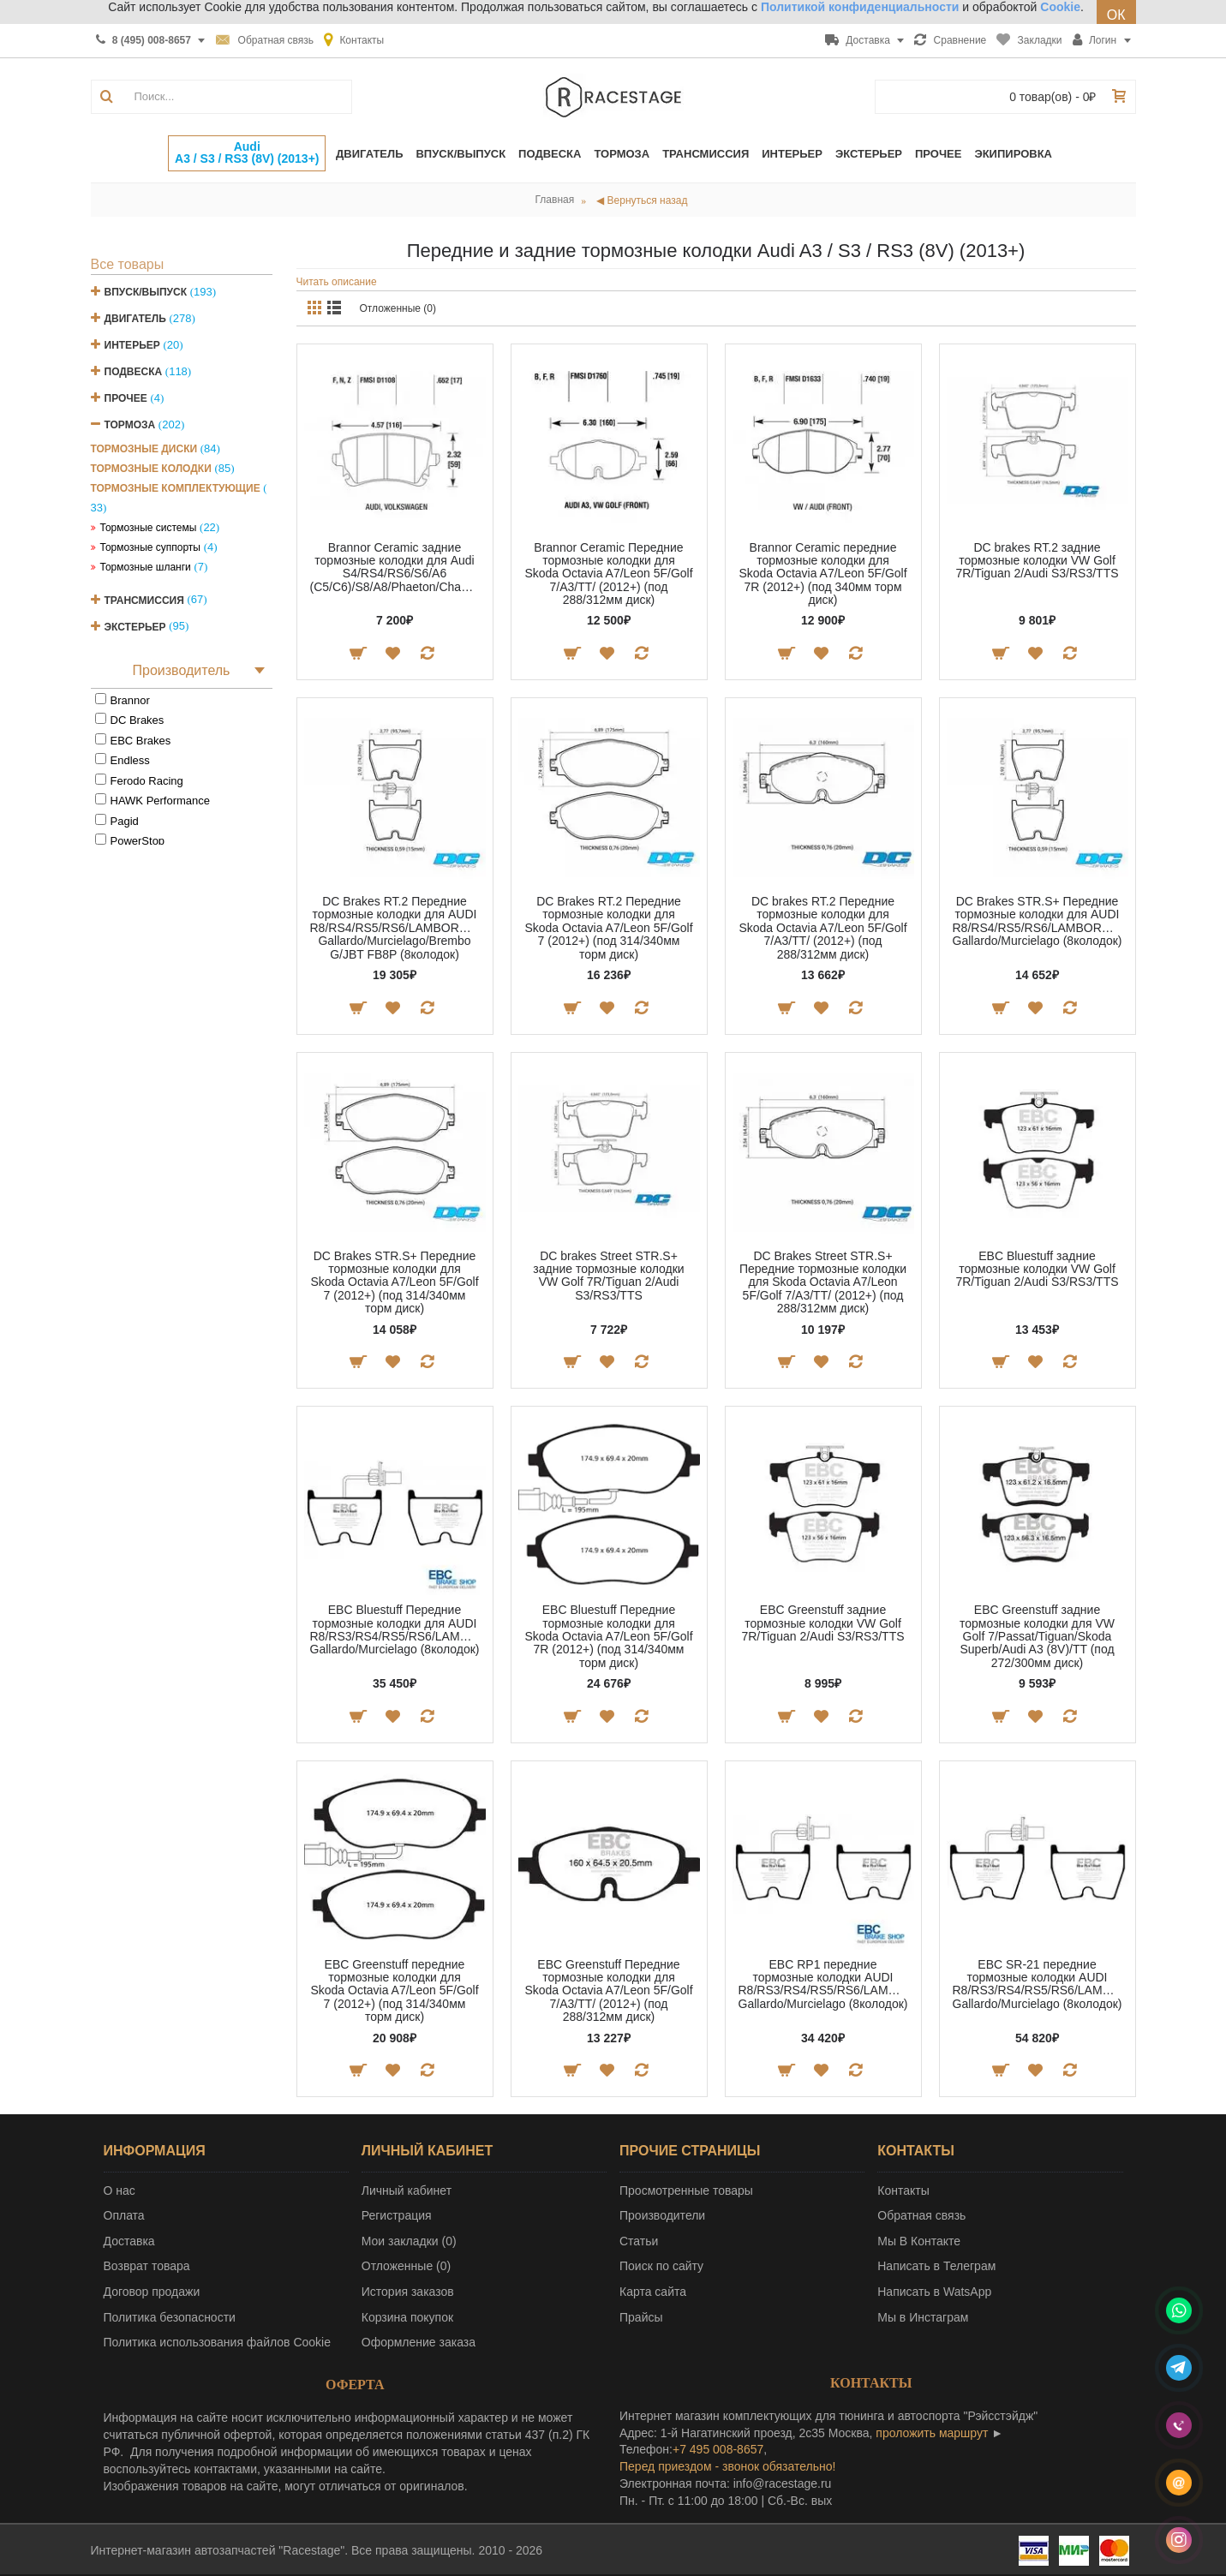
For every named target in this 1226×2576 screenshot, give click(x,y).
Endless (130, 760)
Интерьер (132, 345)
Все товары (127, 264)
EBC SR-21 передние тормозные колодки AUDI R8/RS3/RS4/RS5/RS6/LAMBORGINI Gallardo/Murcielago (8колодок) (1040, 1984)
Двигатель (135, 319)
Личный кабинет (407, 2190)
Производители (662, 2215)
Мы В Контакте (918, 2241)
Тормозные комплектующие (175, 488)
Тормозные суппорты (150, 547)
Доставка (129, 2241)
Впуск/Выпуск (146, 292)
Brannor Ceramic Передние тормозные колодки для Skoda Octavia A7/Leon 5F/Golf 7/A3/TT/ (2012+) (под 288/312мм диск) (608, 574)
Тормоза (130, 425)
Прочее (126, 398)
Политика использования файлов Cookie (218, 2342)
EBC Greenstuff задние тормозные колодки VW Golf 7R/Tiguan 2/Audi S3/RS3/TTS (822, 1623)
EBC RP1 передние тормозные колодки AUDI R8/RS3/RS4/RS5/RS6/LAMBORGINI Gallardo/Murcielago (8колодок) (826, 1984)
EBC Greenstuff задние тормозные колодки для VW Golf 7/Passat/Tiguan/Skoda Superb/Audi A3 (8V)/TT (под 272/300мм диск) (1037, 1636)
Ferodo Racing (147, 780)
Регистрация (397, 2215)
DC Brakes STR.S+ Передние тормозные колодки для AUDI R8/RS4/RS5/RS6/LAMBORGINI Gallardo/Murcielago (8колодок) (1040, 920)
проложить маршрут (932, 2433)
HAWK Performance (161, 800)
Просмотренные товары (686, 2190)
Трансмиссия (144, 600)
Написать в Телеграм (936, 2266)
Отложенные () (406, 2266)
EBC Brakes (141, 740)
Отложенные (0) (398, 308)
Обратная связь (921, 2215)
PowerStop (138, 840)
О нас (119, 2190)
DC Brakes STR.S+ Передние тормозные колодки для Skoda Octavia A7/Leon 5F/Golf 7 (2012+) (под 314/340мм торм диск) (394, 1282)
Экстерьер (135, 626)
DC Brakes (137, 720)
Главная (555, 200)
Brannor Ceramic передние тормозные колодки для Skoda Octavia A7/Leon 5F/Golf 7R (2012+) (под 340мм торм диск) (822, 574)
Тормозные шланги (145, 567)
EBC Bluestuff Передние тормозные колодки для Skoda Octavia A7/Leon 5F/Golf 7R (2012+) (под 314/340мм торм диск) (608, 1636)
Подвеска (134, 372)
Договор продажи (152, 2291)
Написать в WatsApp (934, 2291)
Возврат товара (147, 2266)
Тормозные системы (148, 528)
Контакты (903, 2190)
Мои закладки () (409, 2241)
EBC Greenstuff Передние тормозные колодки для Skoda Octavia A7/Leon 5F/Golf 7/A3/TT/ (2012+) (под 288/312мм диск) (608, 1990)
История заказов (408, 2291)
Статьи (638, 2241)
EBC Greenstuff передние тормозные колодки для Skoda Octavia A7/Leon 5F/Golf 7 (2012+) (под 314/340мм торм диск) (394, 1990)
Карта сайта (652, 2291)
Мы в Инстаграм (922, 2317)
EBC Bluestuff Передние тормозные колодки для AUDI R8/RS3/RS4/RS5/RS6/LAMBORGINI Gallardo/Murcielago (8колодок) (398, 1629)
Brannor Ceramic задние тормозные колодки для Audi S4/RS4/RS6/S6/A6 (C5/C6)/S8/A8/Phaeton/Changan (398, 567)
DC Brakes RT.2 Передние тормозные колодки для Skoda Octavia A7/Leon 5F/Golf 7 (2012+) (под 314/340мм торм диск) (608, 927)
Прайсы (641, 2317)
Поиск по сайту (661, 2266)
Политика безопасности (170, 2317)
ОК (1116, 15)
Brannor (130, 700)
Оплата (124, 2215)
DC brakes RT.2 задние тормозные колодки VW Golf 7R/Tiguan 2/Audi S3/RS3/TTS (1036, 561)
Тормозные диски (144, 449)
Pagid (125, 821)
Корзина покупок (407, 2317)
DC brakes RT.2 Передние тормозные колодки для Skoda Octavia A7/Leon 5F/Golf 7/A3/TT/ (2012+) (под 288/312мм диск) (822, 927)
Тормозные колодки (151, 469)
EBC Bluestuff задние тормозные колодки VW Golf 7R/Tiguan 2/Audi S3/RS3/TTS (1036, 1269)
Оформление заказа (418, 2342)
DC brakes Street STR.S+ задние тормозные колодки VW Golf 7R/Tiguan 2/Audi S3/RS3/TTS (608, 1275)
